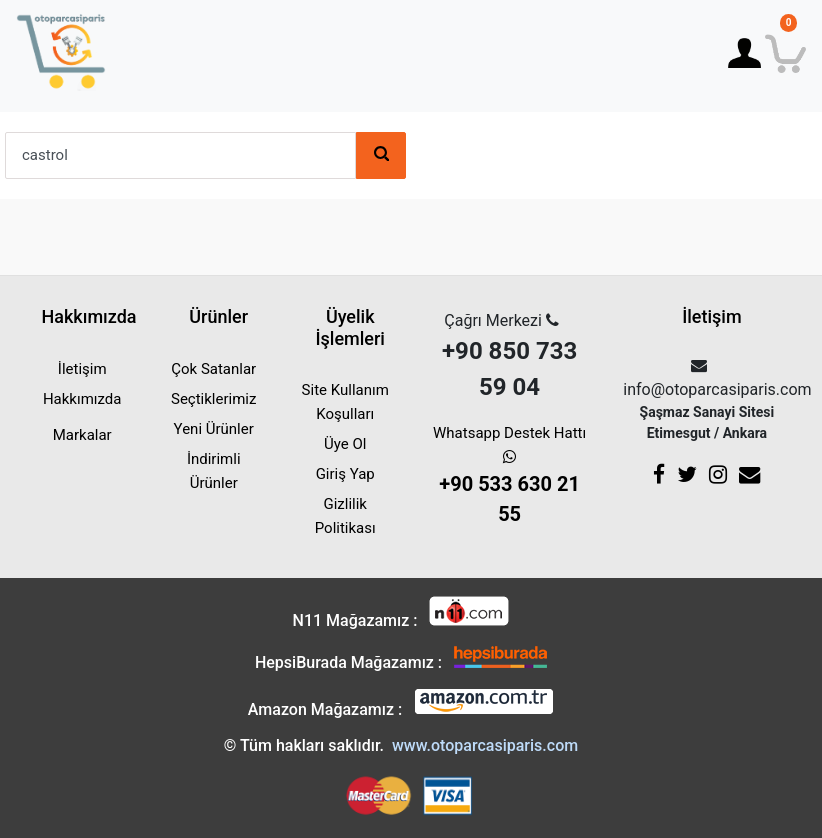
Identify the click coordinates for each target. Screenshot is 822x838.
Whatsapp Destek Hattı (509, 476)
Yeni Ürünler (214, 429)
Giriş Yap (345, 474)
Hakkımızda (82, 399)
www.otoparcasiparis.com (485, 745)
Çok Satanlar (213, 369)
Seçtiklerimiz (213, 399)
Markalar (82, 435)
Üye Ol (345, 444)
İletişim (82, 369)
